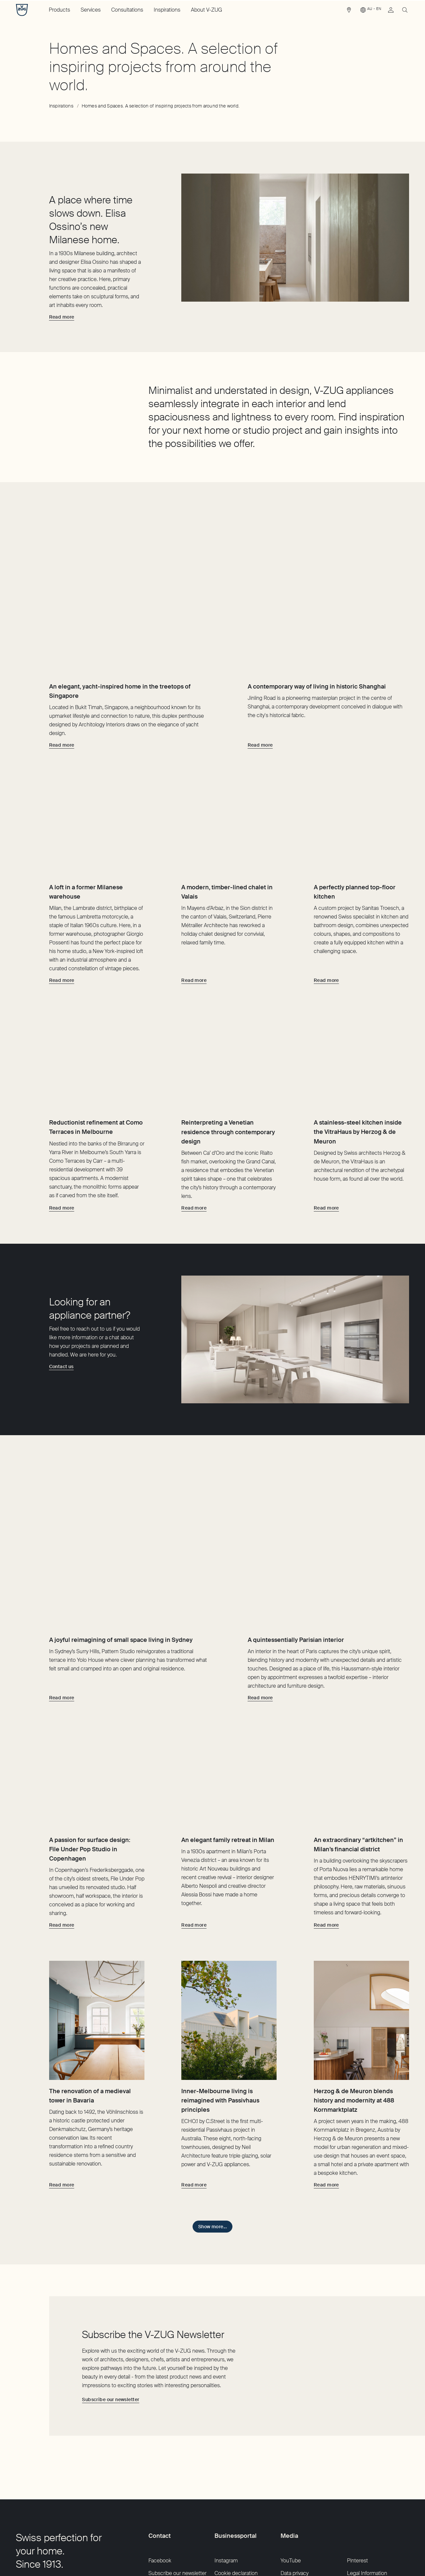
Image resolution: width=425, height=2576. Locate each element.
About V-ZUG (206, 9)
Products (59, 9)
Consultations (127, 9)
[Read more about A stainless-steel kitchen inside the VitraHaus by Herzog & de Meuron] (326, 1185)
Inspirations (167, 9)
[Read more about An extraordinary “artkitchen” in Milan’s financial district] (326, 1855)
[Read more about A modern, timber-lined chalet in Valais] (194, 933)
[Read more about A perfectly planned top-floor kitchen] (326, 933)
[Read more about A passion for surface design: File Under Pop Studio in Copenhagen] (61, 1855)
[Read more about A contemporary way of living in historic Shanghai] (260, 674)
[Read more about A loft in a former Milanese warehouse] (61, 933)
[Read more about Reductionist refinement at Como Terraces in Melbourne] (61, 1185)
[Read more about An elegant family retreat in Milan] (194, 1855)
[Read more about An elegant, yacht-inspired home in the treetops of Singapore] (61, 674)
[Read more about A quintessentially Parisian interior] (260, 1604)
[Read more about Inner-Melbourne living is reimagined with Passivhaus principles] (194, 2115)
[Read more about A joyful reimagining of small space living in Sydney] (61, 1604)
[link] (349, 12)
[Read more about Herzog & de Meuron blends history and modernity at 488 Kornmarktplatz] (326, 2115)
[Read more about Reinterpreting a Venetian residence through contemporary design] (194, 1185)
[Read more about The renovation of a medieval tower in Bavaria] (61, 2115)
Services (91, 9)
